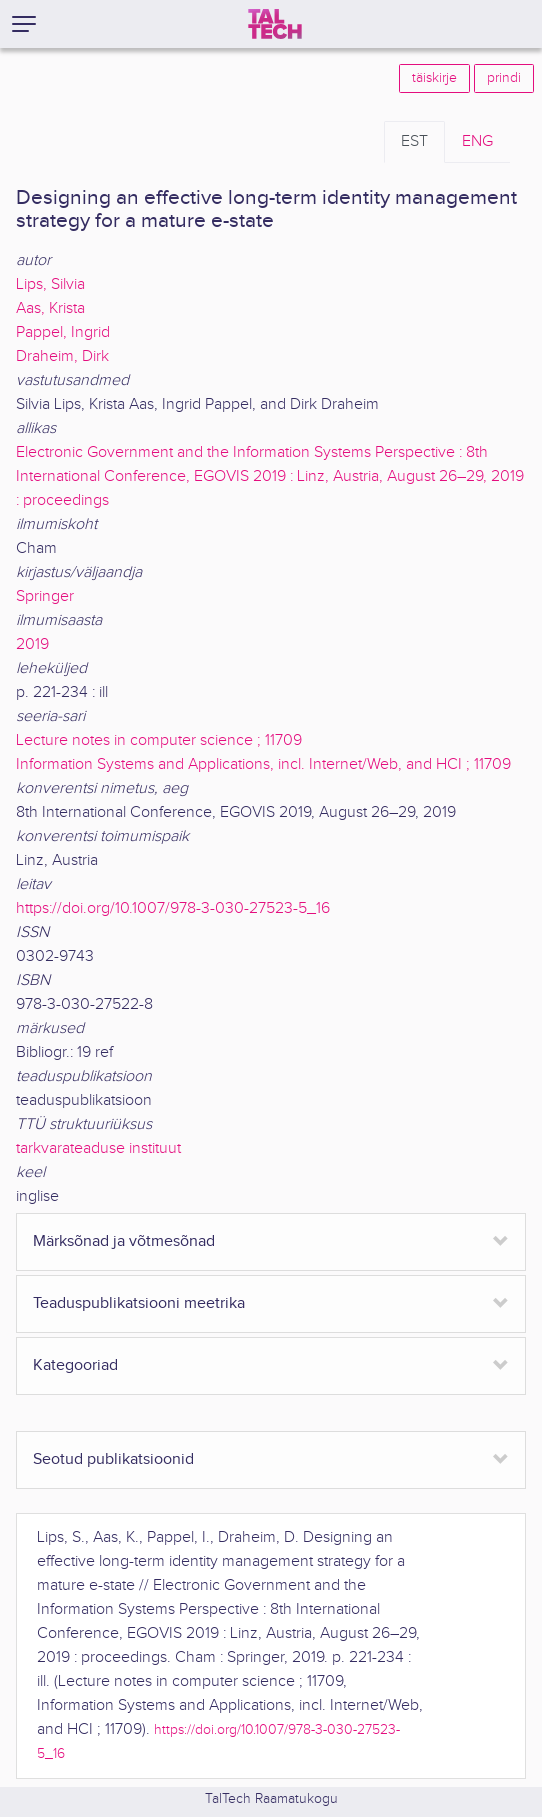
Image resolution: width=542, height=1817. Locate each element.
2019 (32, 644)
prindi (504, 78)
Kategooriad (75, 1365)
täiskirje (434, 78)
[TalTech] (275, 24)
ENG (477, 141)
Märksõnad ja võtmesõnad (124, 1241)
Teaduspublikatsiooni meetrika (139, 1303)
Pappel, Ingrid (63, 332)
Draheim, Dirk (62, 356)
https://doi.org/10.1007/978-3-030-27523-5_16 (173, 908)
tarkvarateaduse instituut (98, 1148)
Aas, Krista (50, 308)
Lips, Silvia (50, 284)
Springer (45, 596)
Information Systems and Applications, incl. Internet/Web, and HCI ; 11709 (263, 764)
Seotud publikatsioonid (113, 1459)
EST (414, 141)
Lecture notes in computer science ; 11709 (159, 740)
